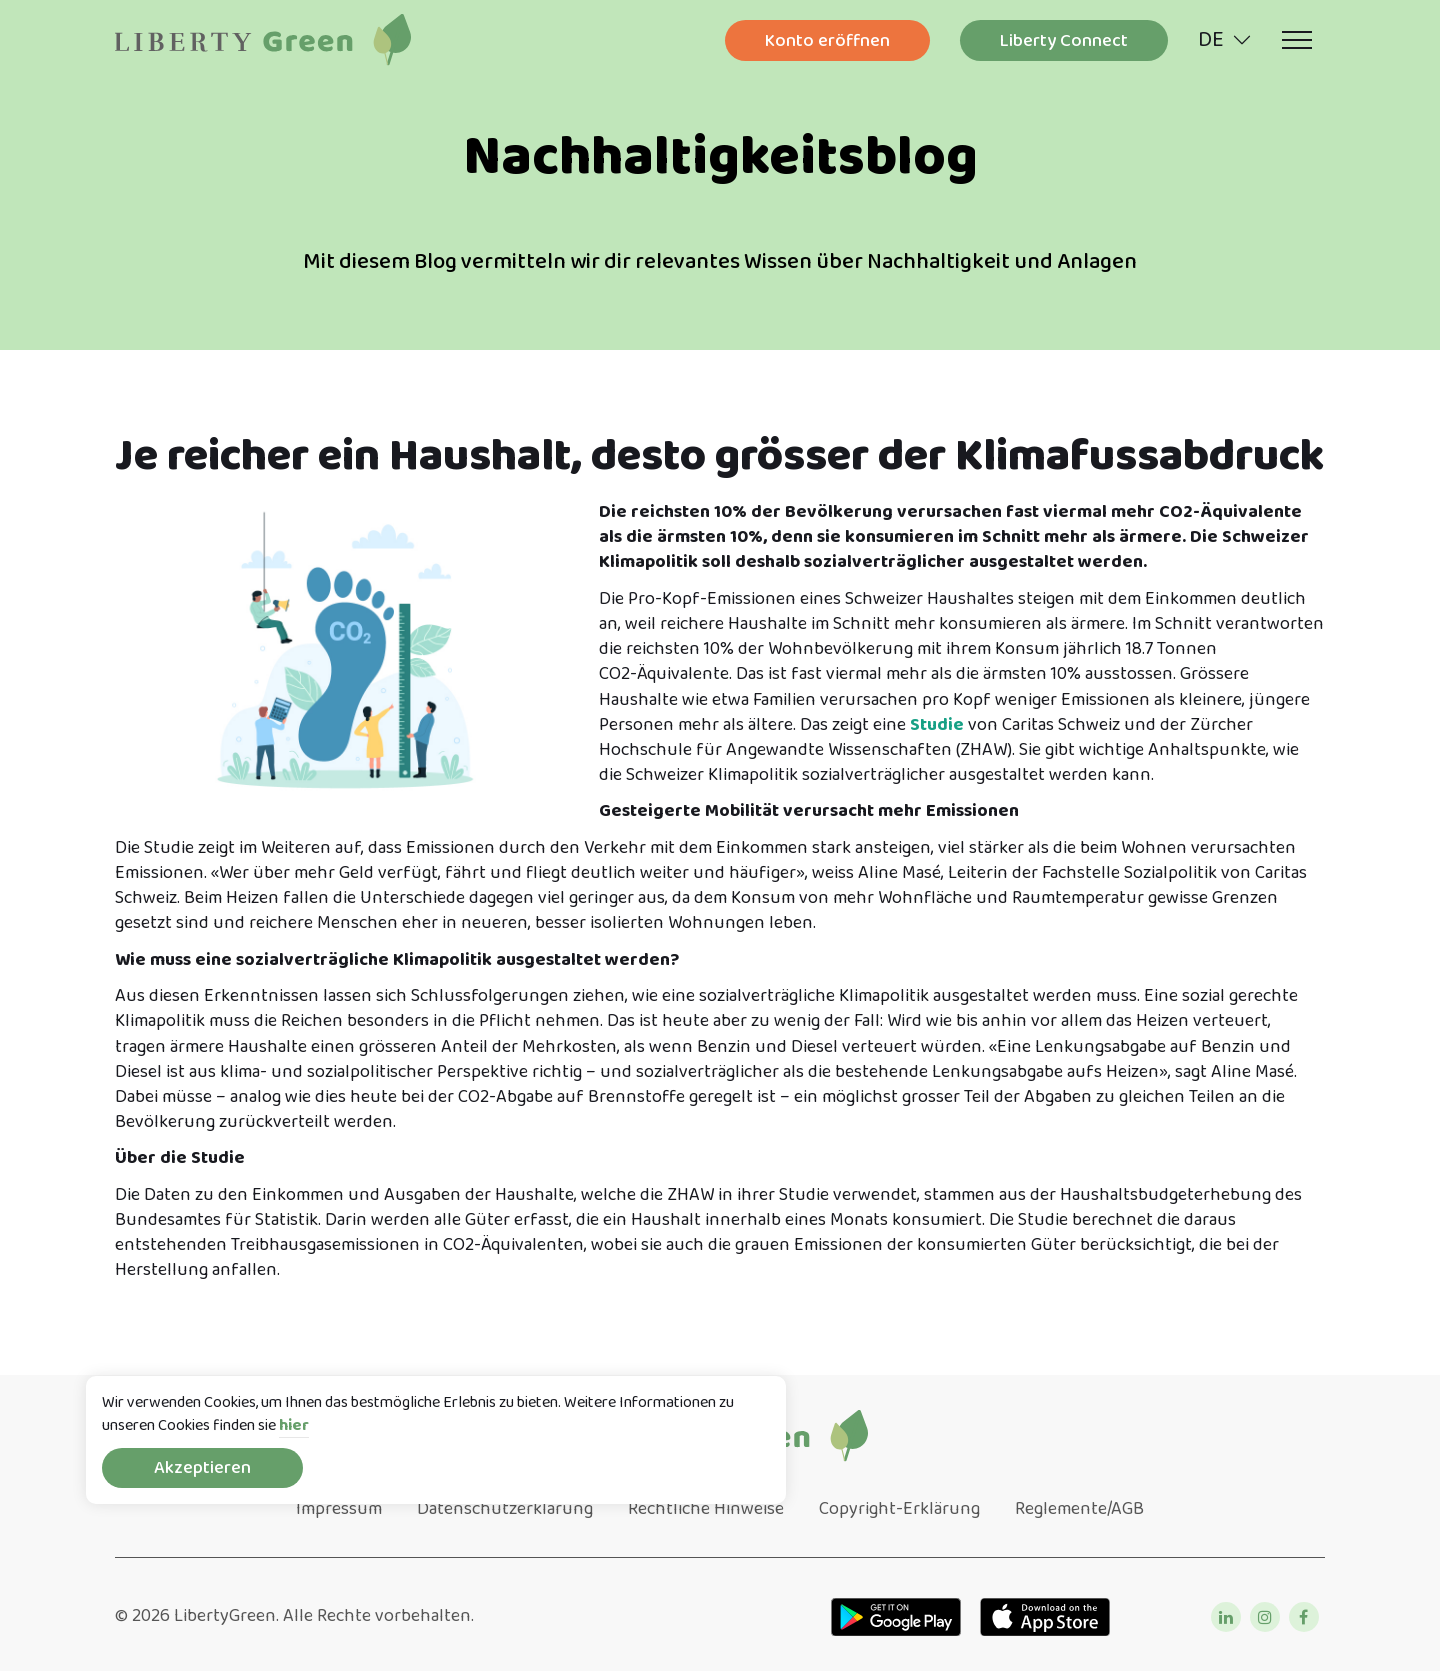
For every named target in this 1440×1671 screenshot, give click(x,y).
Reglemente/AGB (1079, 1509)
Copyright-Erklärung (899, 1509)
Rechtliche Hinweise (706, 1509)
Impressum (339, 1509)
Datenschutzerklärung (505, 1509)
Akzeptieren (202, 1468)
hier (294, 1426)
